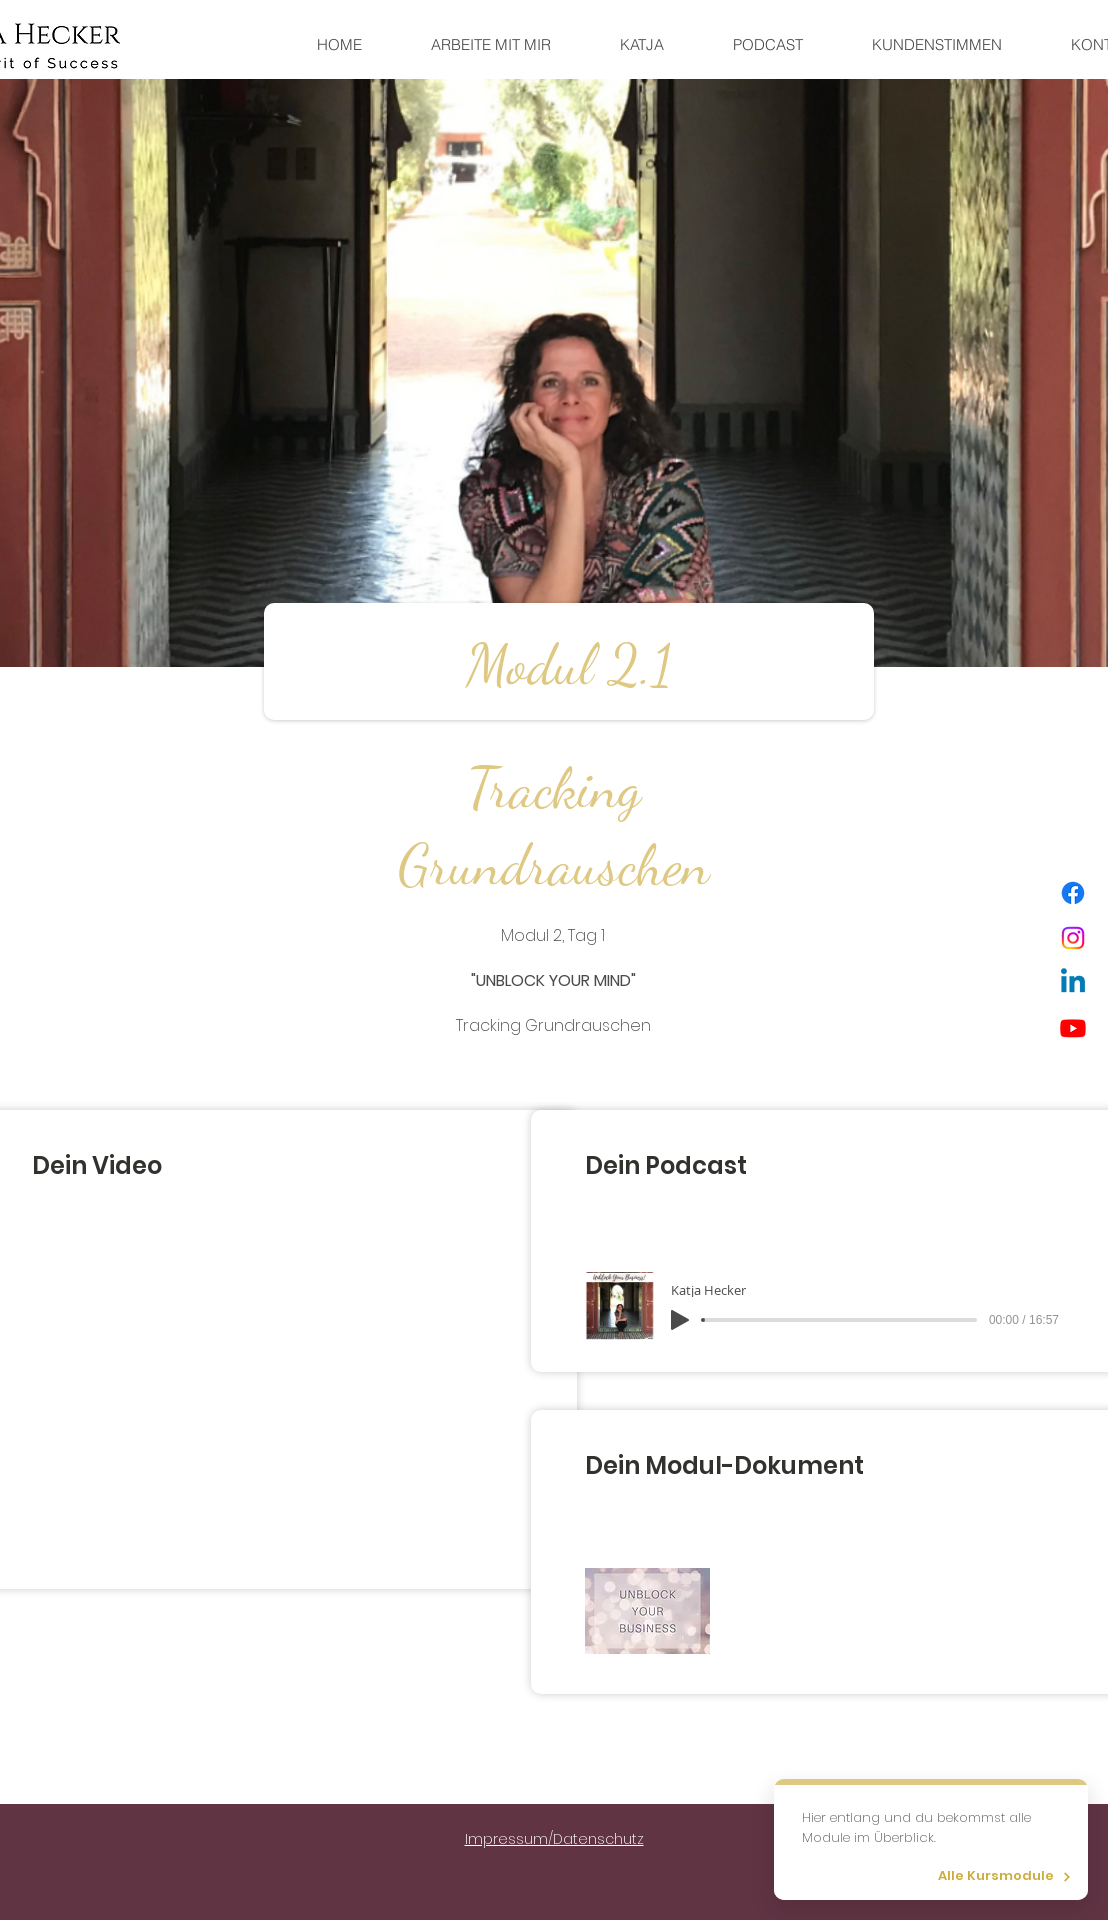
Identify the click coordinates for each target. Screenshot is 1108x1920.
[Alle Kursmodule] (1001, 1876)
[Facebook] (1073, 893)
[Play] (680, 1320)
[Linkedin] (1073, 983)
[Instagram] (1073, 938)
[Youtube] (1073, 1028)
